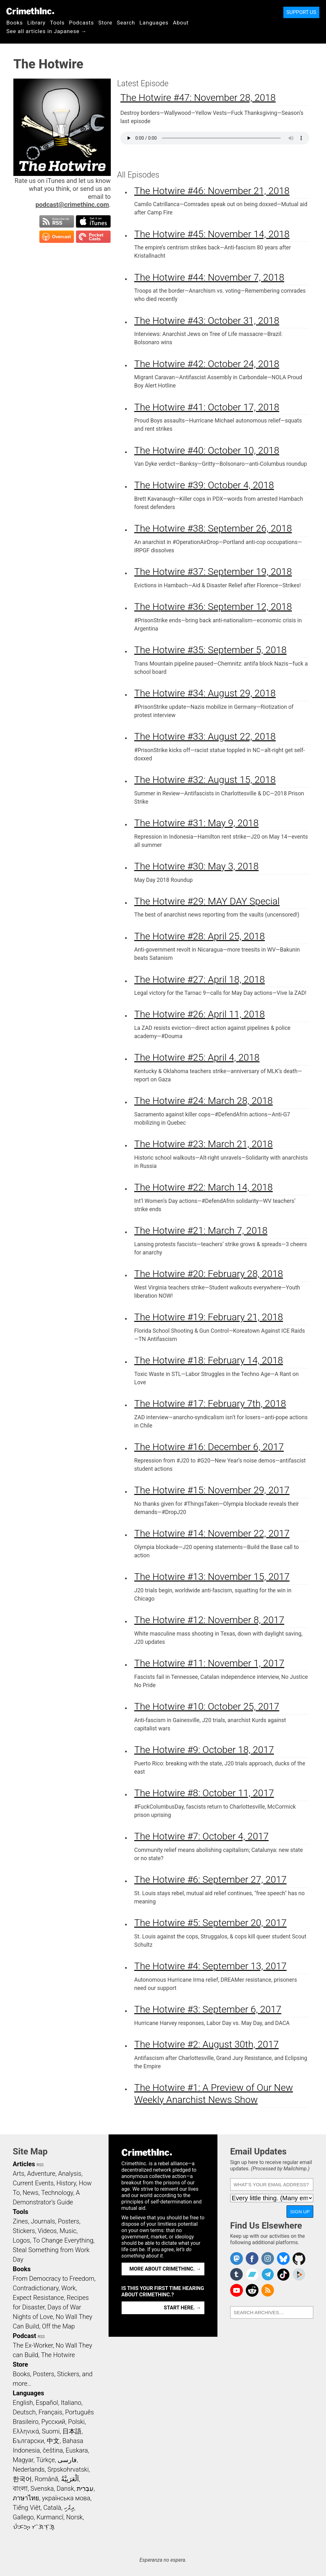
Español (47, 2402)
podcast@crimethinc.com (72, 204)
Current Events (33, 2183)
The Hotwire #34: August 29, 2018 (205, 693)
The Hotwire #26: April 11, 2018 (199, 1014)
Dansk (65, 2488)
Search (126, 22)
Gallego (23, 2517)
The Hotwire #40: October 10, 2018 (207, 450)
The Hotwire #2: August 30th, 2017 (206, 2044)
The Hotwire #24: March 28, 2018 (203, 1100)
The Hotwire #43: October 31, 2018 (207, 320)
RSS (40, 2165)
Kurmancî (50, 2517)
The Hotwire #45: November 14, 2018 (212, 234)
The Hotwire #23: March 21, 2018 (203, 1143)
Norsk (74, 2517)
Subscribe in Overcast (56, 236)
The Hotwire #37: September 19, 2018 (213, 571)
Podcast (24, 2336)
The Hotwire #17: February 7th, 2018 (210, 1403)
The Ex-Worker (33, 2345)
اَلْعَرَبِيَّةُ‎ (70, 2479)
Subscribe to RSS (56, 221)
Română (46, 2479)
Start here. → (182, 2308)
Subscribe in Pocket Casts (93, 236)
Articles (24, 2164)
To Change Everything (63, 2240)
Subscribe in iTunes (93, 221)
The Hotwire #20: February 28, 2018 (208, 1273)
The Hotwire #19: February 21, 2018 (208, 1317)
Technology (57, 2192)
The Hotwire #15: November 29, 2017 (212, 1490)
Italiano (71, 2402)
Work (68, 2288)
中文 (53, 2441)
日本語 (72, 2431)
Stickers (24, 2231)
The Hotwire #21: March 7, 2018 (201, 1230)
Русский (53, 2422)
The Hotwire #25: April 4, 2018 (197, 1057)
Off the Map (58, 2326)
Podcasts (81, 22)
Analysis (69, 2173)
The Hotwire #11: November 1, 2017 (209, 1663)
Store (105, 22)
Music (68, 2231)
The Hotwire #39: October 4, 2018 (204, 485)
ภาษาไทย (26, 2498)
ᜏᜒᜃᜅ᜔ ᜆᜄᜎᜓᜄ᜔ (34, 2527)
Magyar (23, 2460)
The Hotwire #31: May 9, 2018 (196, 822)
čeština (53, 2450)
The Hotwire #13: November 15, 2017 (212, 1576)
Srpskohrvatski (68, 2469)
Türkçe (45, 2460)
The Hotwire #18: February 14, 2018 (208, 1360)
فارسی (67, 2460)
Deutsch (24, 2412)
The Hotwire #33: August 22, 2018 (205, 736)
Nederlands (29, 2469)
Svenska (42, 2488)
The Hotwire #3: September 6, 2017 (207, 2009)
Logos (21, 2240)
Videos (47, 2231)
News (31, 2192)
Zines (20, 2221)
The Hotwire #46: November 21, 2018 (212, 190)
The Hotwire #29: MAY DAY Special (207, 901)
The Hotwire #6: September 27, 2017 (210, 1879)
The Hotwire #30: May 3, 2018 (196, 866)
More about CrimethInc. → (165, 2269)
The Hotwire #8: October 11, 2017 (204, 1792)
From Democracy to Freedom (53, 2278)
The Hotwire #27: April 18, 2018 (199, 979)
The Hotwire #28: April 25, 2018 (199, 936)
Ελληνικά (26, 2431)
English (23, 2402)
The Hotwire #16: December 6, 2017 (209, 1446)
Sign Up (300, 2211)
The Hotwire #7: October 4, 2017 (201, 1836)
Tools (57, 22)
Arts (18, 2173)
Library (36, 22)
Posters (68, 2221)
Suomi (51, 2431)
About (181, 22)
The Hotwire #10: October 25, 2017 (207, 1706)
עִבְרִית (85, 2488)
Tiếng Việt (26, 2507)
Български (28, 2441)
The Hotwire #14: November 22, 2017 (212, 1533)
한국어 (22, 2479)
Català (52, 2507)
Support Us (301, 12)
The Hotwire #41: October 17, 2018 (207, 407)
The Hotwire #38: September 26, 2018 (213, 528)
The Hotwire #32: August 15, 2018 (205, 779)
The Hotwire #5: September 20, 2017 (210, 1922)
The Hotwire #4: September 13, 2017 (210, 1966)
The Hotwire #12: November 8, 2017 (209, 1619)
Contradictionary (36, 2288)
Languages (153, 22)
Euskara (77, 2450)
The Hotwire (58, 2355)
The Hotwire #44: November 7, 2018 (209, 277)
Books (14, 22)
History (66, 2183)
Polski (76, 2422)
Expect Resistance (38, 2297)
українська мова (66, 2498)
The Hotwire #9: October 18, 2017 (204, 1749)
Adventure (41, 2173)
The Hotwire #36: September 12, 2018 (213, 606)
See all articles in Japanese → (46, 31)
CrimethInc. (30, 11)
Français (50, 2412)
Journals (43, 2221)
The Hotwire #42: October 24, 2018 (207, 363)
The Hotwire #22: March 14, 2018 (203, 1187)
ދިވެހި (69, 2507)
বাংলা (20, 2488)
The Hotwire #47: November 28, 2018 (198, 97)
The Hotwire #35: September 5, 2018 (210, 649)
